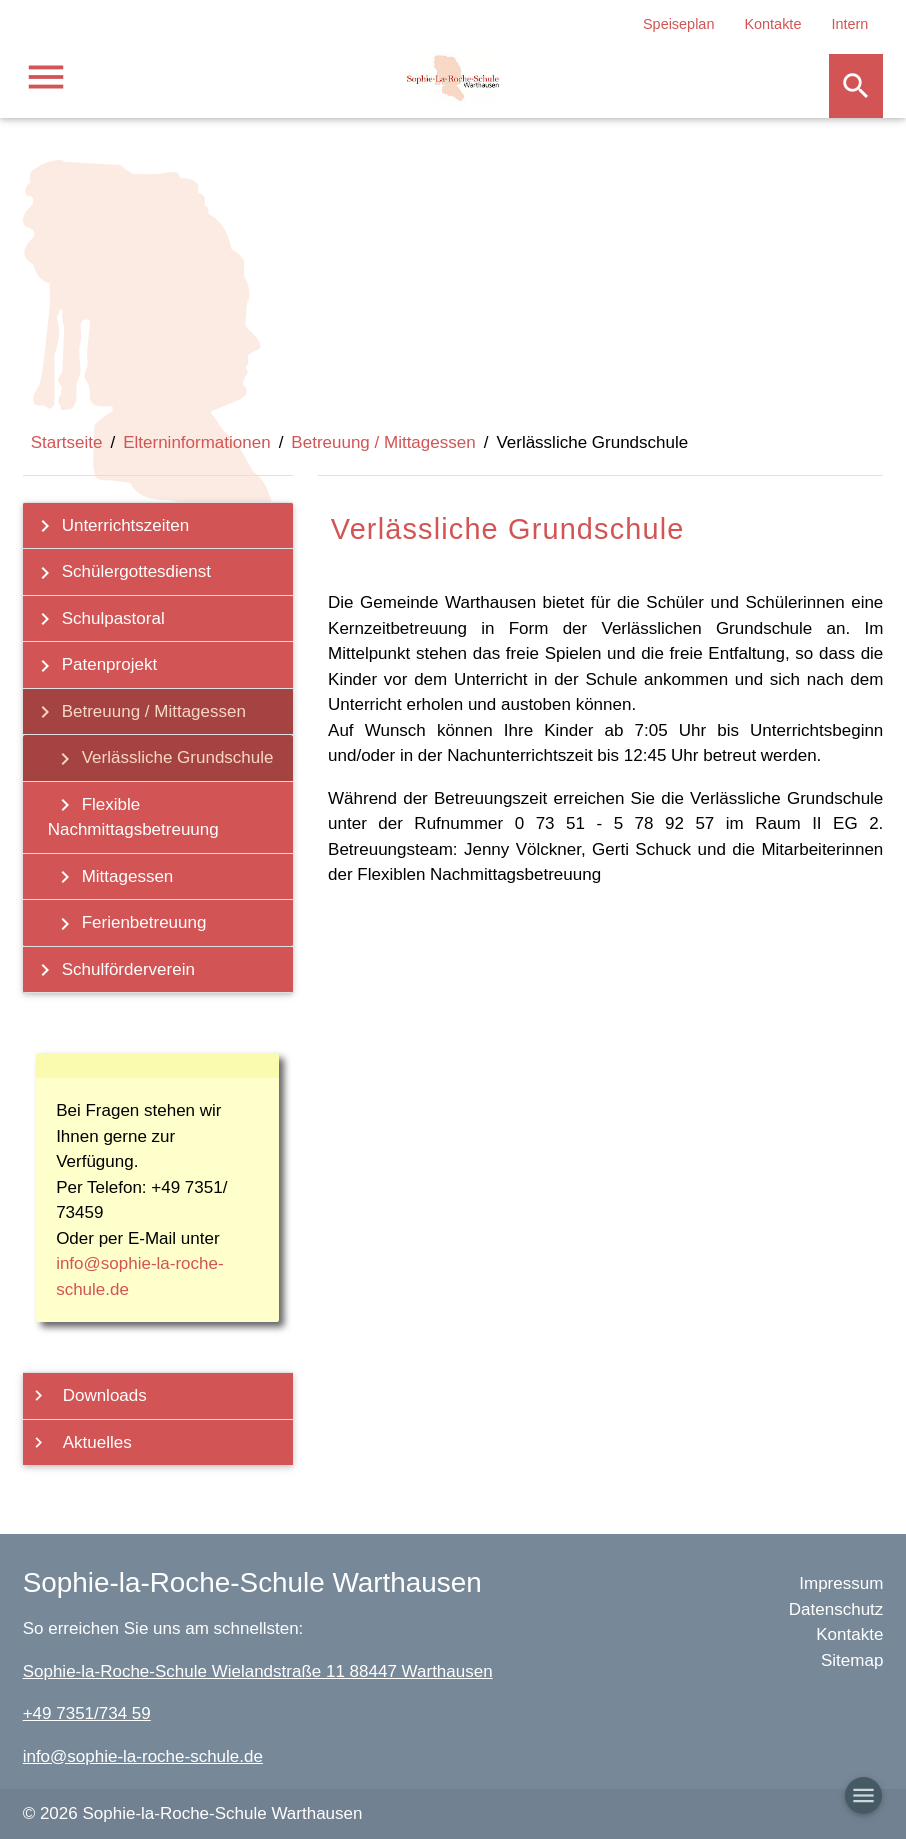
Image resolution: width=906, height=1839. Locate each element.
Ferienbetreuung (127, 924)
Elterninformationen (196, 442)
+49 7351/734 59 (87, 1713)
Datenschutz (836, 1609)
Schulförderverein (111, 970)
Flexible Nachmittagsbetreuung (133, 816)
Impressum (841, 1583)
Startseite (67, 442)
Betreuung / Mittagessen (383, 442)
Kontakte (772, 24)
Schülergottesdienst (119, 573)
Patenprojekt (92, 666)
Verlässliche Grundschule (161, 759)
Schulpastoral (96, 619)
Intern (849, 24)
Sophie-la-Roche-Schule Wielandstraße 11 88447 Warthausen (258, 1671)
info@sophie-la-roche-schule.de (143, 1756)
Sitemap (852, 1660)
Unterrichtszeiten (109, 526)
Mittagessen (111, 877)
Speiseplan (678, 24)
